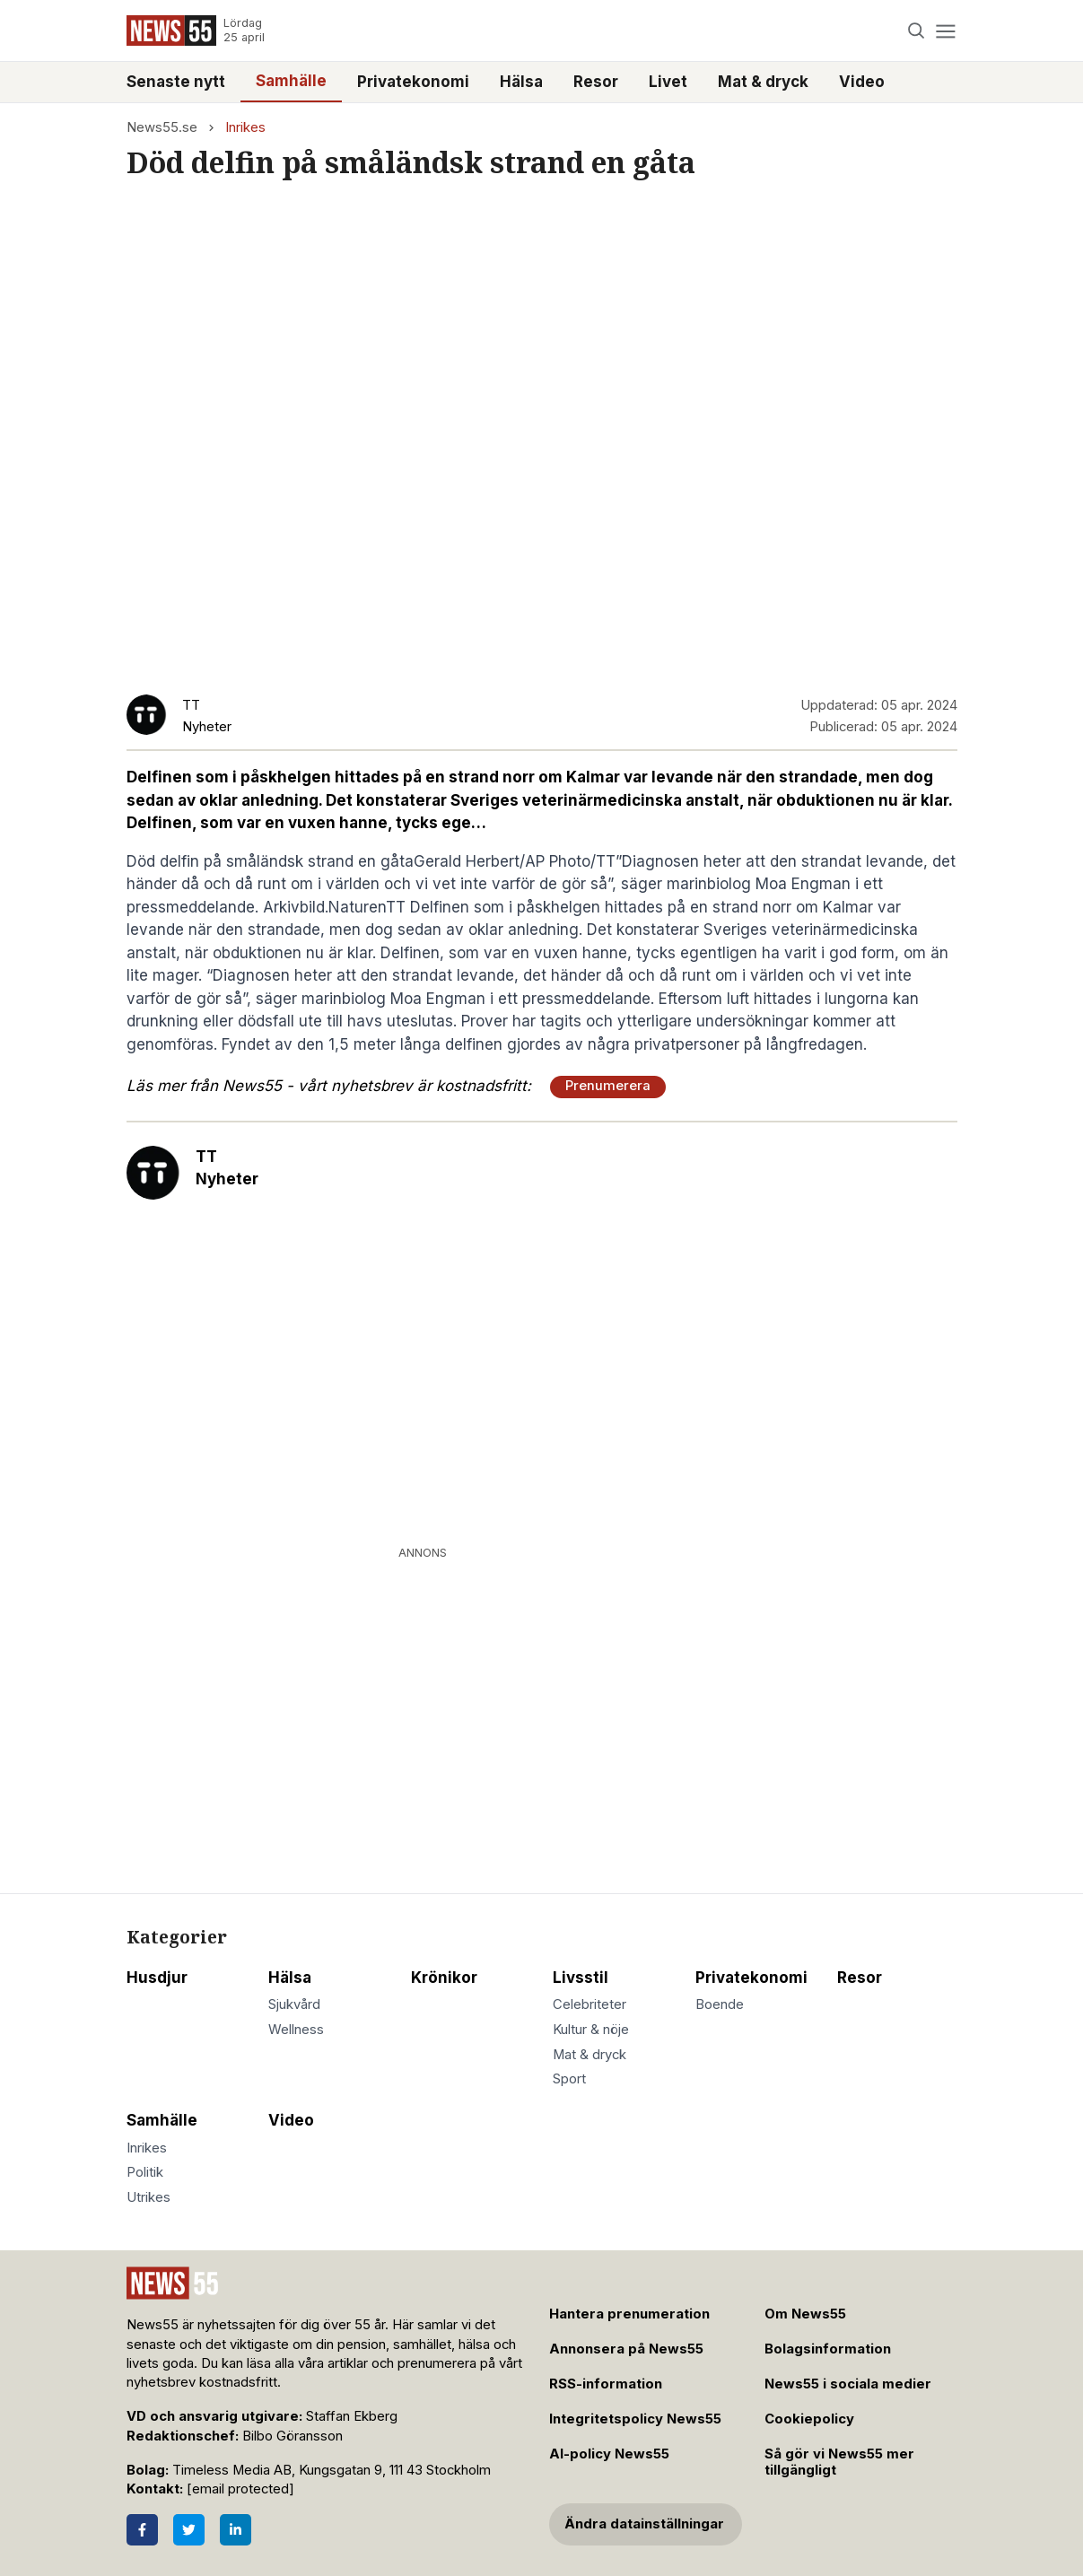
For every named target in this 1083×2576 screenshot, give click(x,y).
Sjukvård (294, 2004)
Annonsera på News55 (626, 2349)
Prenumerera (608, 1086)
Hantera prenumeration (629, 2314)
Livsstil (580, 1978)
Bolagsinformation (827, 2349)
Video (862, 82)
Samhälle (291, 81)
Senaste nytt (176, 82)
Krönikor (444, 1978)
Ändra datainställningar (644, 2524)
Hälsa (521, 82)
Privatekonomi (413, 82)
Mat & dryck (763, 82)
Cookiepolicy (809, 2419)
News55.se (162, 127)
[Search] (915, 31)
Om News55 (805, 2314)
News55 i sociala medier (847, 2384)
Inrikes (245, 127)
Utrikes (148, 2197)
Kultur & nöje (591, 2030)
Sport (569, 2079)
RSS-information (605, 2384)
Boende (719, 2004)
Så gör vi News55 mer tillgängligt (839, 2462)
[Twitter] (189, 2529)
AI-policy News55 (609, 2454)
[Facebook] (142, 2529)
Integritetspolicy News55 (635, 2419)
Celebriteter (589, 2004)
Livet (668, 82)
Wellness (296, 2030)
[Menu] (946, 31)
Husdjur (157, 1978)
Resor (595, 82)
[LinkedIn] (235, 2529)
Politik (145, 2172)
